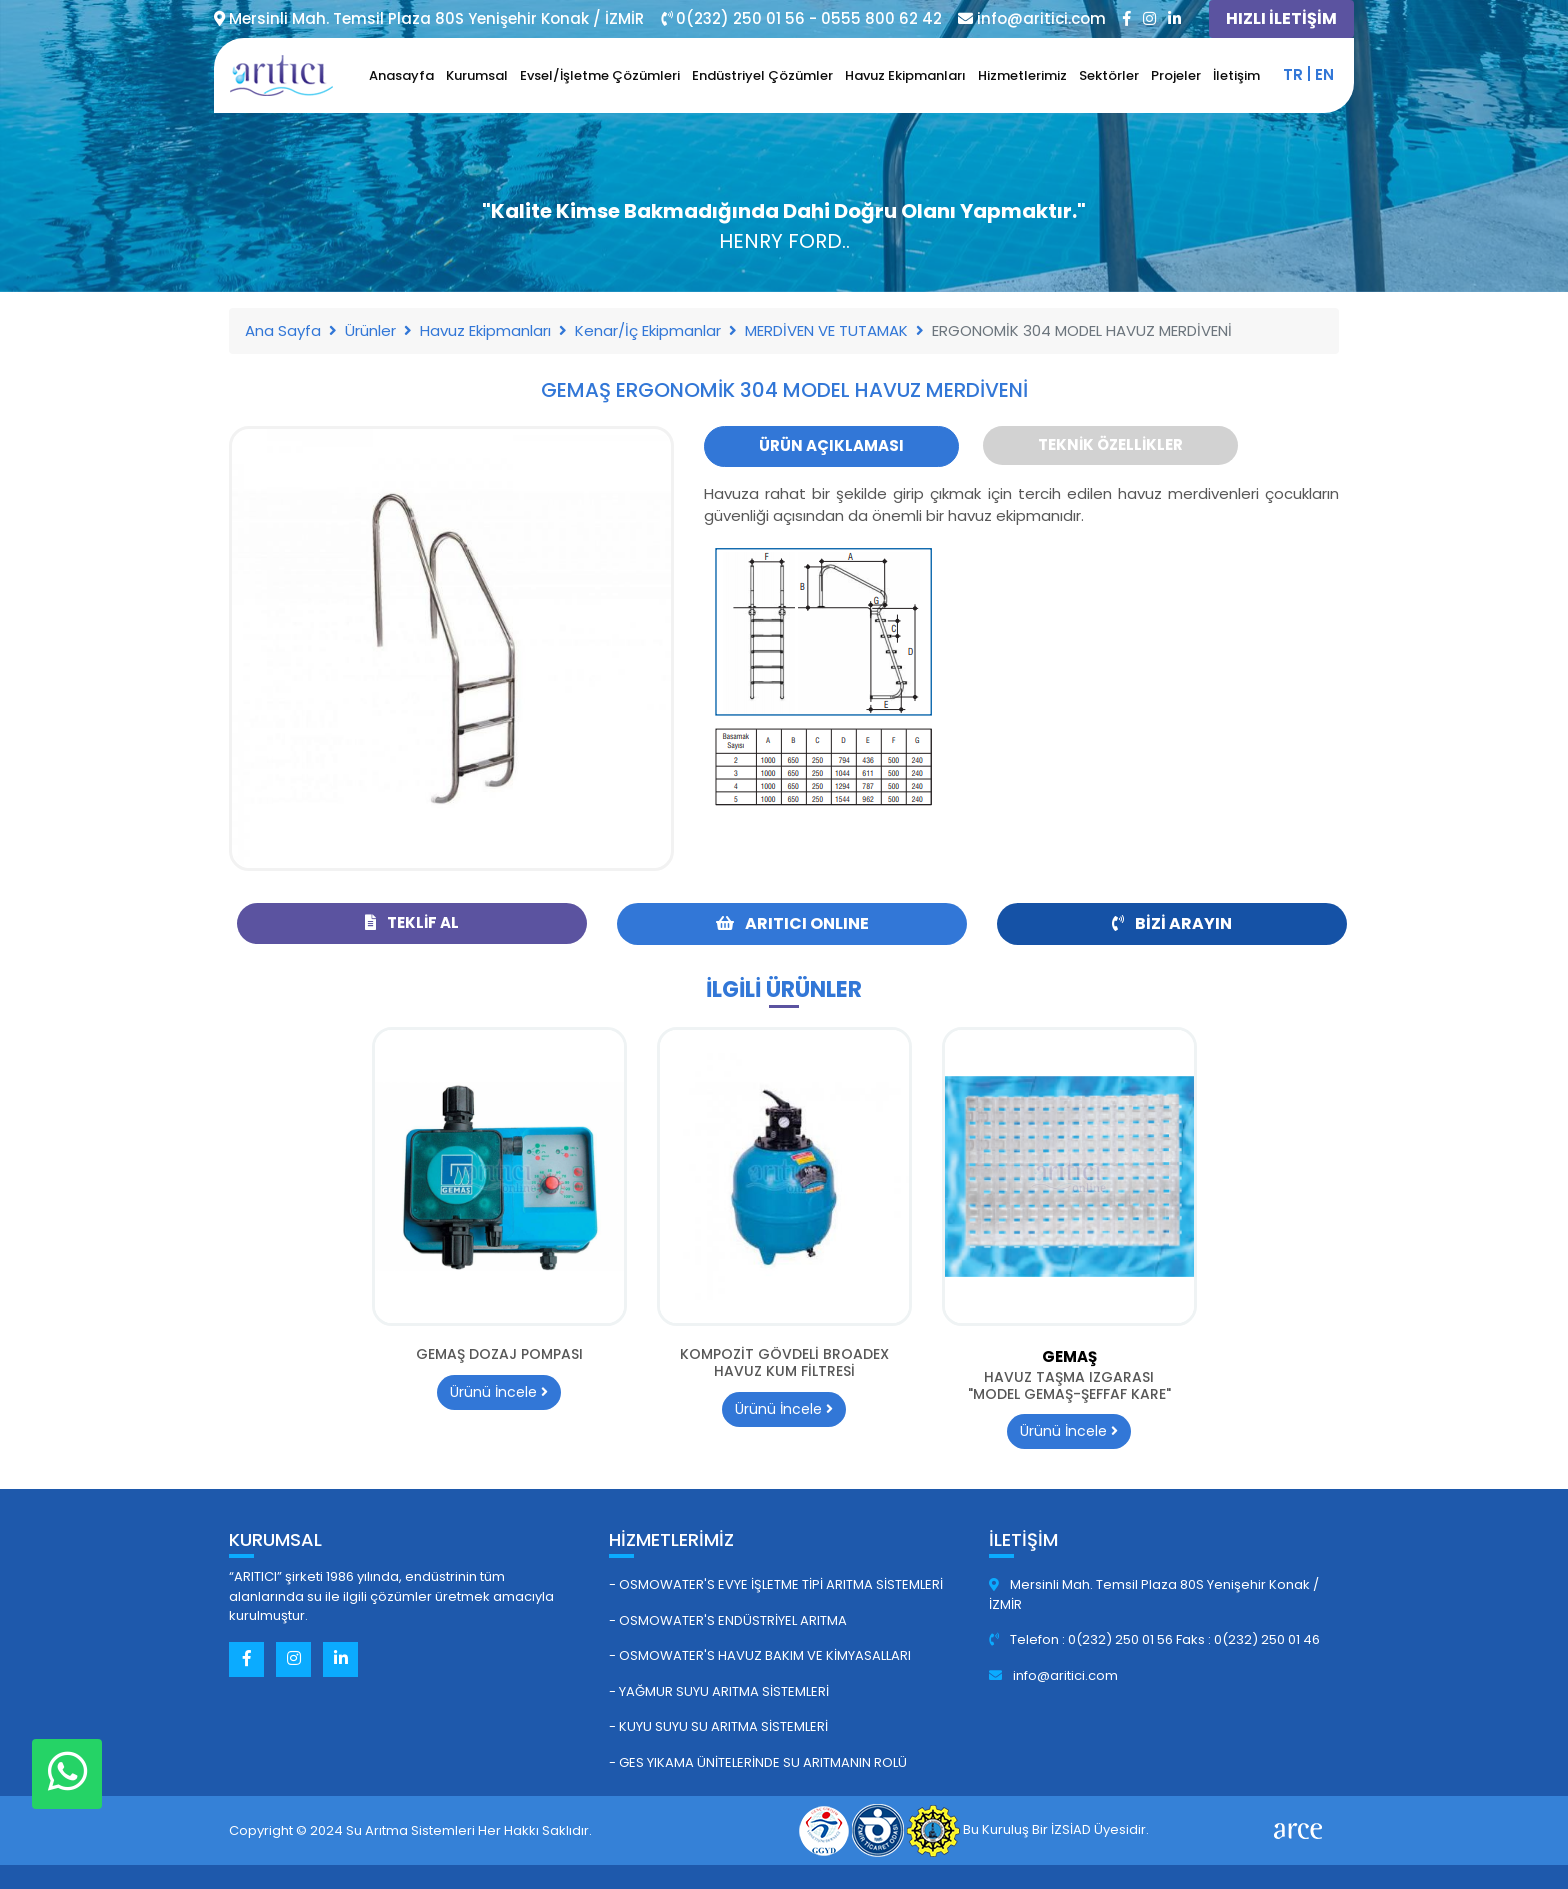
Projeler (1176, 75)
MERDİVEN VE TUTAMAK (826, 330)
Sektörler (1109, 75)
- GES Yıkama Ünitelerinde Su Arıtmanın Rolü (758, 1762)
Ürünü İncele (499, 1392)
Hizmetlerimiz (1022, 75)
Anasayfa (401, 75)
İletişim (1236, 75)
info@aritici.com (1053, 1675)
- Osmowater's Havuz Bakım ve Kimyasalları (760, 1655)
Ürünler (370, 330)
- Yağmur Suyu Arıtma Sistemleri (719, 1691)
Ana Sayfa (283, 330)
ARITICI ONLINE (792, 923)
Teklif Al (412, 922)
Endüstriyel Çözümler (762, 75)
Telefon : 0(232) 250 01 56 (1082, 1639)
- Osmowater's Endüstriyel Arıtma (728, 1620)
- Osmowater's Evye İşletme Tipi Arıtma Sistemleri (776, 1584)
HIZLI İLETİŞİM (1281, 18)
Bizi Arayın (1172, 923)
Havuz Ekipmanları (905, 75)
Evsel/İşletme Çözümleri (600, 75)
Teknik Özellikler (1110, 444)
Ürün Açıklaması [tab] (831, 445)
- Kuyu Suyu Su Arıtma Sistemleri (718, 1726)
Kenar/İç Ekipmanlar (648, 330)
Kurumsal (477, 75)
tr (1293, 74)
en (1324, 74)
